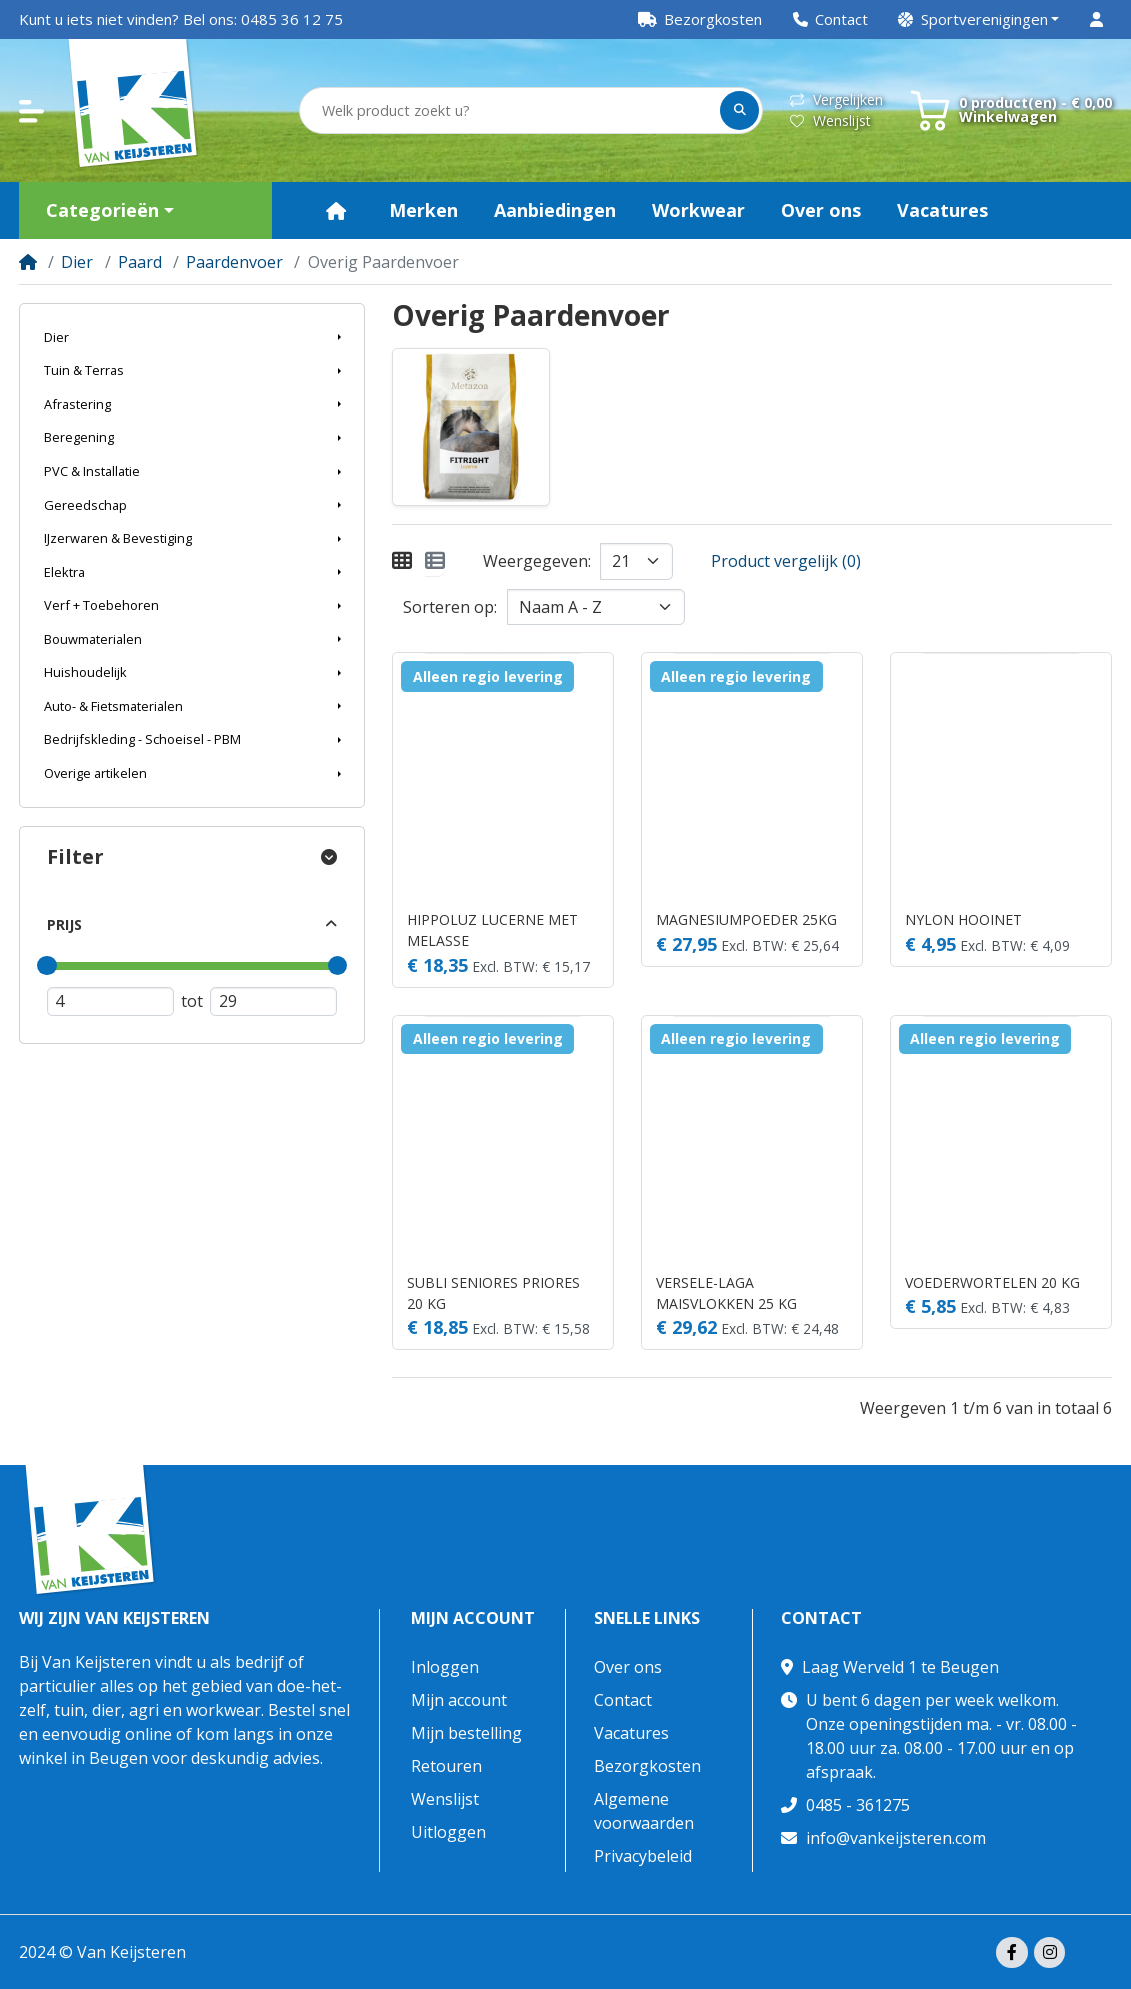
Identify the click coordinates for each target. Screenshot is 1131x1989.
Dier (77, 262)
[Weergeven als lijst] (435, 561)
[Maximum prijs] (273, 1002)
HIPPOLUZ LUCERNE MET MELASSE (492, 930)
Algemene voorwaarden (644, 1811)
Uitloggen (448, 1832)
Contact (623, 1700)
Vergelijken (836, 99)
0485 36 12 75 (292, 19)
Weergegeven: (537, 561)
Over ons (628, 1667)
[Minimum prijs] (110, 1002)
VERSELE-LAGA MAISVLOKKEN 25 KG (726, 1293)
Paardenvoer (234, 262)
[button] (979, 19)
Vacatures (631, 1733)
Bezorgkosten (647, 1766)
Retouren (446, 1766)
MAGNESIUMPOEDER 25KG (746, 919)
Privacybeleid (643, 1856)
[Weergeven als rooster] (402, 561)
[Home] (28, 262)
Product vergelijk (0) (786, 561)
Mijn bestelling (466, 1733)
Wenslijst (830, 120)
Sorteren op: (450, 607)
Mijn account (473, 1618)
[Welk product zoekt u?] (511, 111)
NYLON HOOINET (963, 919)
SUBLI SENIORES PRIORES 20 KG (493, 1293)
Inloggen (445, 1667)
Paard (140, 262)
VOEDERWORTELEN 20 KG (992, 1282)
